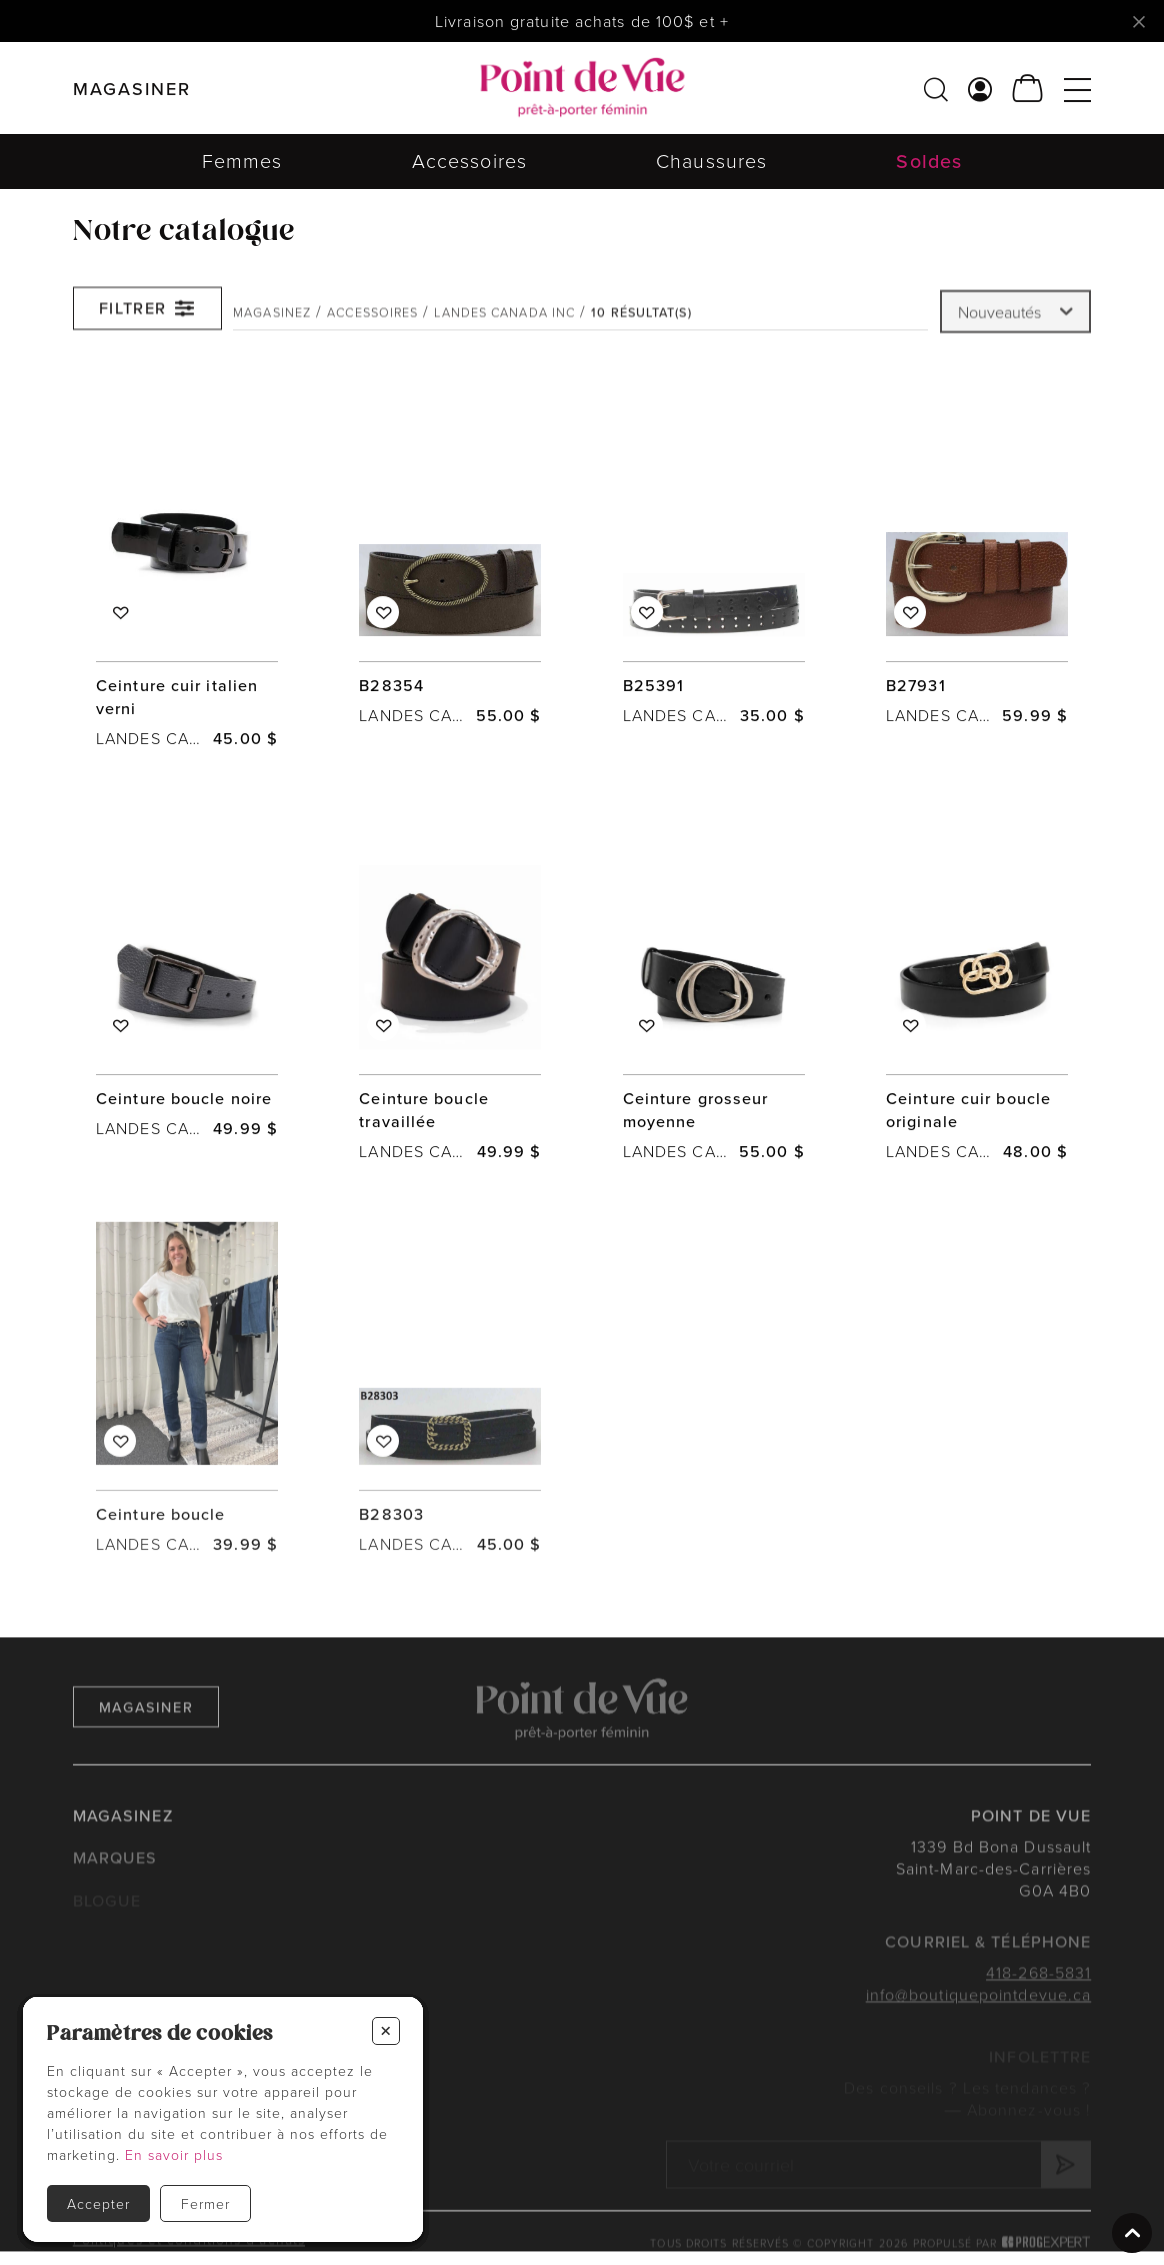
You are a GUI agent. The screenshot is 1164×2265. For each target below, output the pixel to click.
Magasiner (146, 1733)
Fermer (205, 2203)
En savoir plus (174, 2154)
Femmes (242, 160)
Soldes (929, 161)
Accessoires (469, 160)
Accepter (98, 2203)
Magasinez (272, 323)
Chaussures (711, 160)
